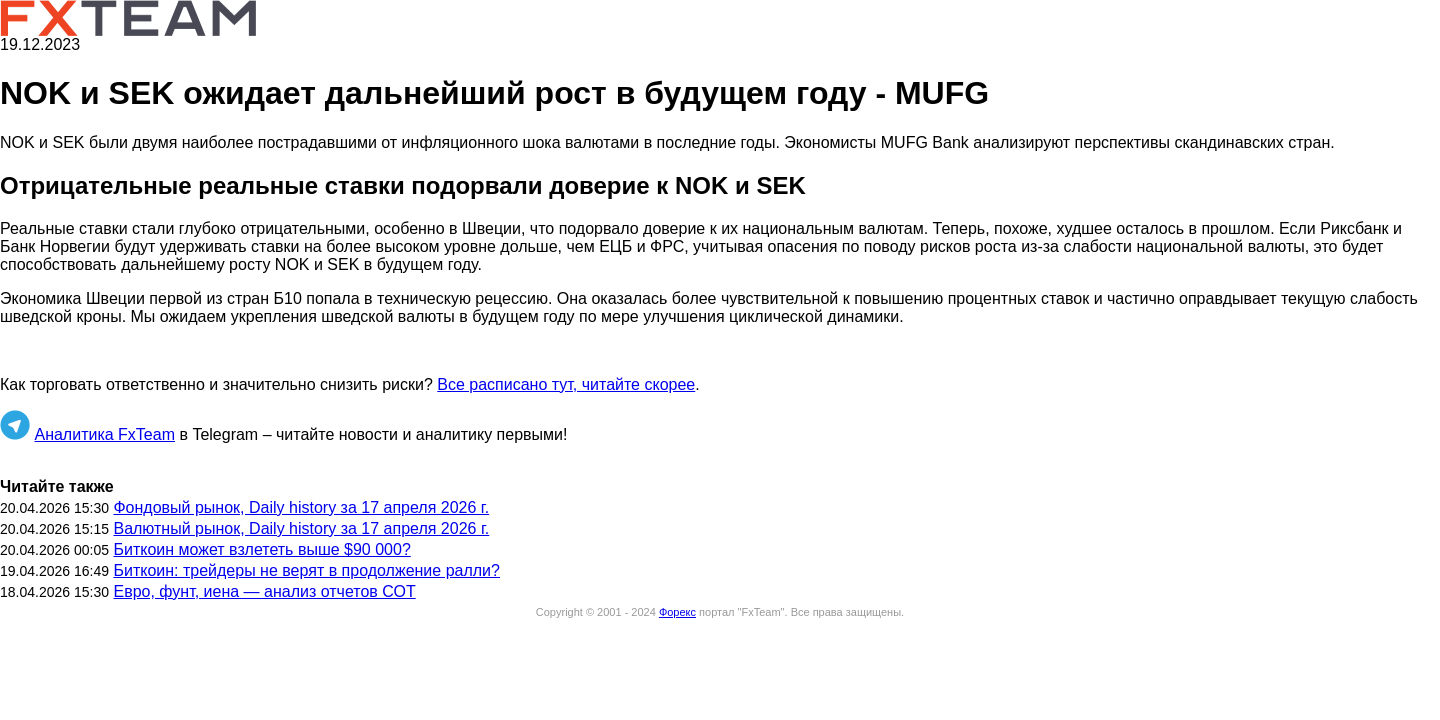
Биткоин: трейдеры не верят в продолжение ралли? (306, 570)
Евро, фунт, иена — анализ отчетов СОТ (264, 591)
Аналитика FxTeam (104, 434)
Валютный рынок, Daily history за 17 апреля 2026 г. (301, 528)
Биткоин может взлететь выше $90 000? (261, 549)
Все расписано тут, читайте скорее (566, 384)
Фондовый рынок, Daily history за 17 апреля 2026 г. (301, 507)
